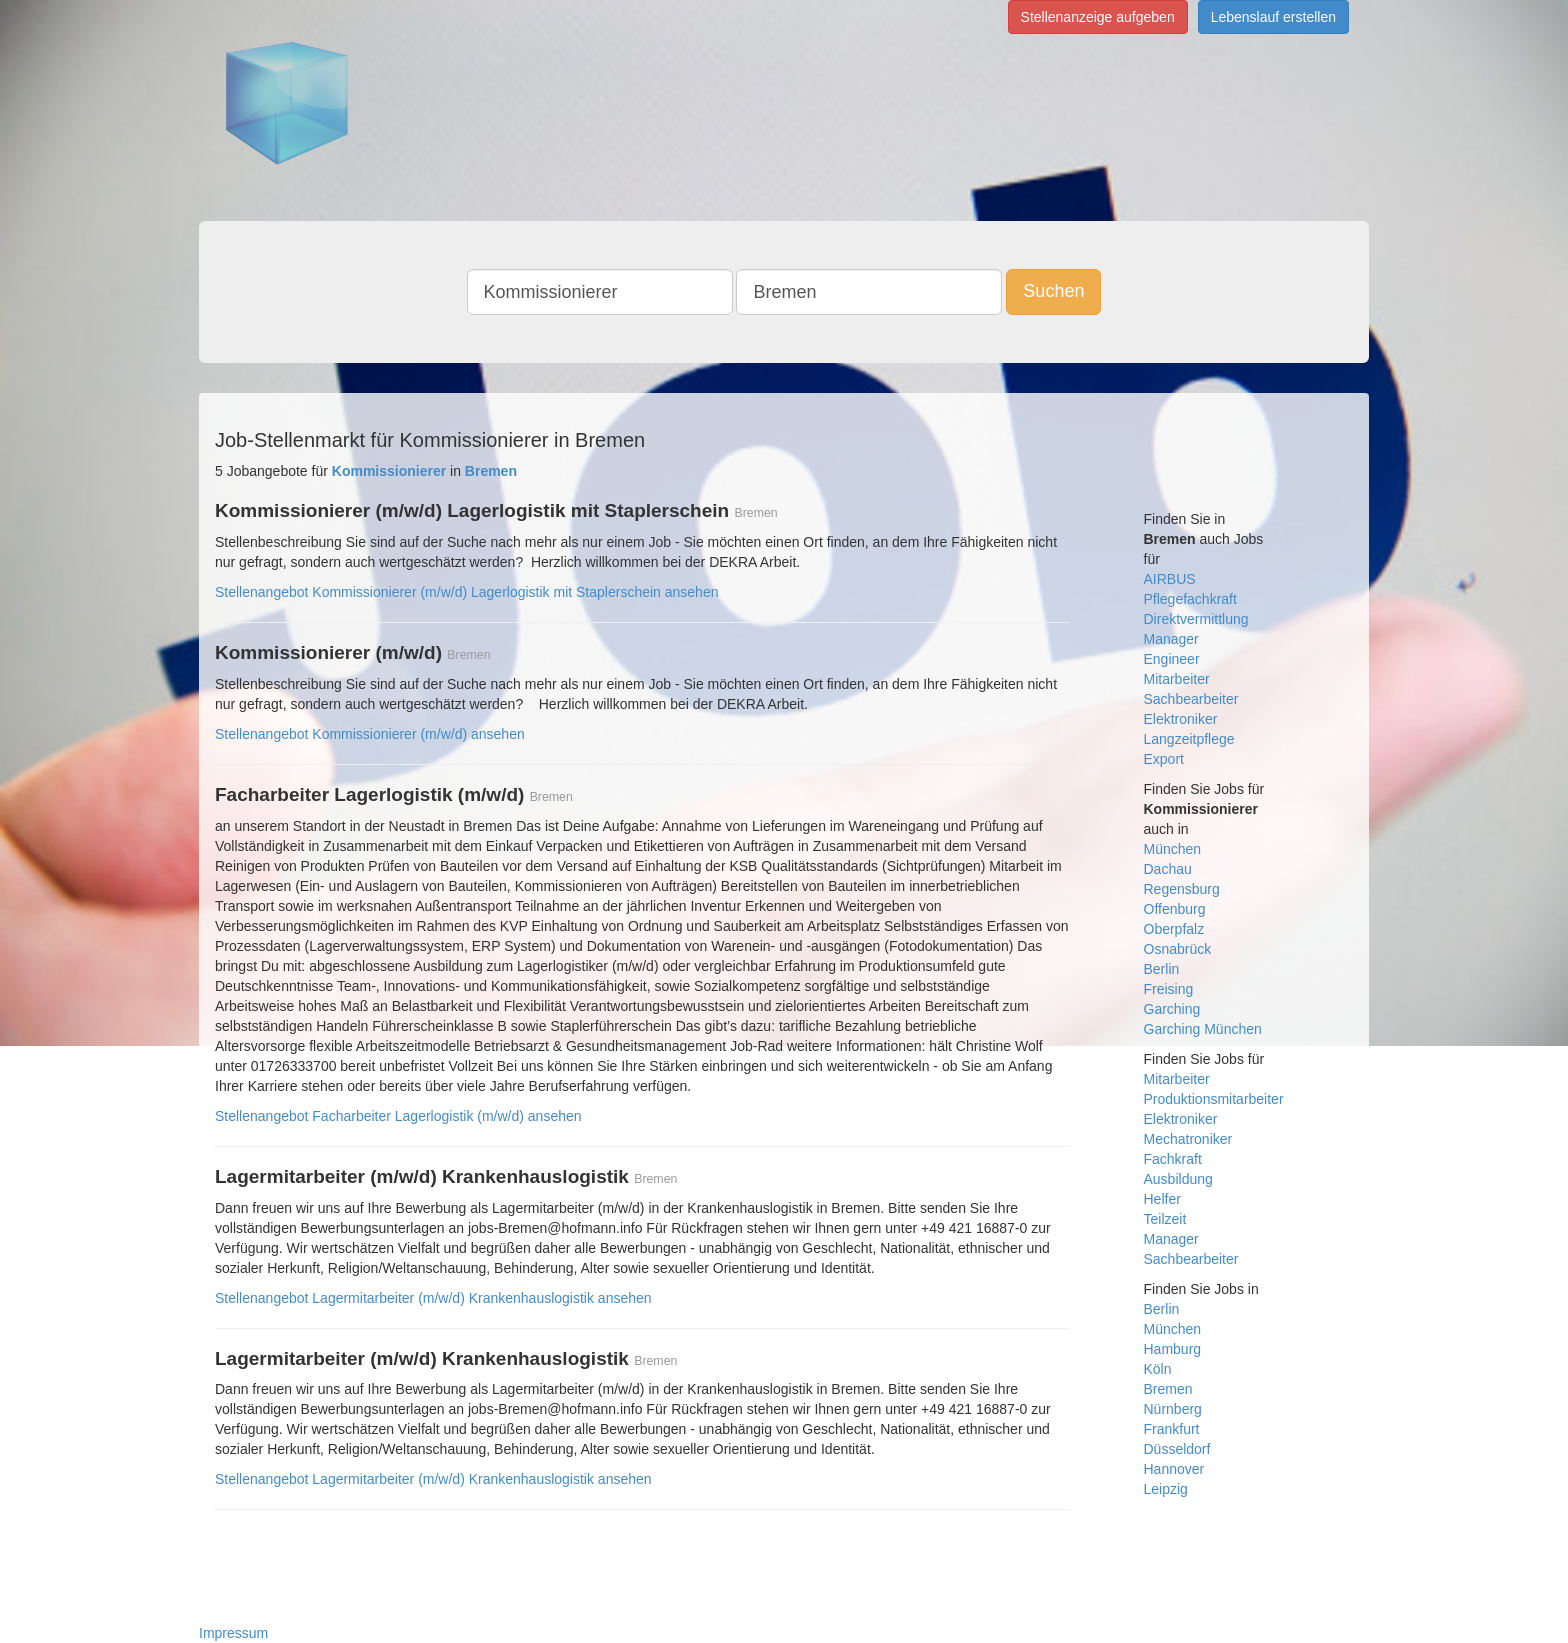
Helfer (1162, 1199)
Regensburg (1182, 889)
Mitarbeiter (1177, 679)
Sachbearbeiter (1191, 699)
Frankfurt (1172, 1429)
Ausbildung (1178, 1179)
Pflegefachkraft (1190, 599)
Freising (1169, 989)
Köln (1158, 1369)
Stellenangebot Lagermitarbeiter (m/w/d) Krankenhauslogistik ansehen (433, 1298)
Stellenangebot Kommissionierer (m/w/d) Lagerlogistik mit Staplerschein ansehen (466, 592)
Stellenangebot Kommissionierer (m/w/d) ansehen (370, 734)
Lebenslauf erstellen (1273, 17)
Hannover (1174, 1469)
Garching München (1203, 1029)
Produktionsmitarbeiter (1214, 1099)
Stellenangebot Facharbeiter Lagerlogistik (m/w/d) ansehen (398, 1116)
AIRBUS (1170, 579)
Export (1164, 759)
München (1173, 849)
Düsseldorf (1177, 1449)
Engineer (1172, 659)
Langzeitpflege (1189, 739)
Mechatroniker (1188, 1139)
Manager (1171, 639)
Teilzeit (1165, 1219)
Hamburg (1173, 1349)
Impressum (233, 1633)
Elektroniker (1181, 719)
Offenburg (1175, 909)
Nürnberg (1173, 1409)
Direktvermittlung (1196, 619)
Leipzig (1166, 1489)
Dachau (1168, 869)
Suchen (1053, 291)
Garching (1172, 1009)
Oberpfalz (1174, 929)
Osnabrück (1178, 949)
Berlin (1162, 969)
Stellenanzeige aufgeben (1098, 17)
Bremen (1168, 1389)
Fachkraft (1173, 1159)
